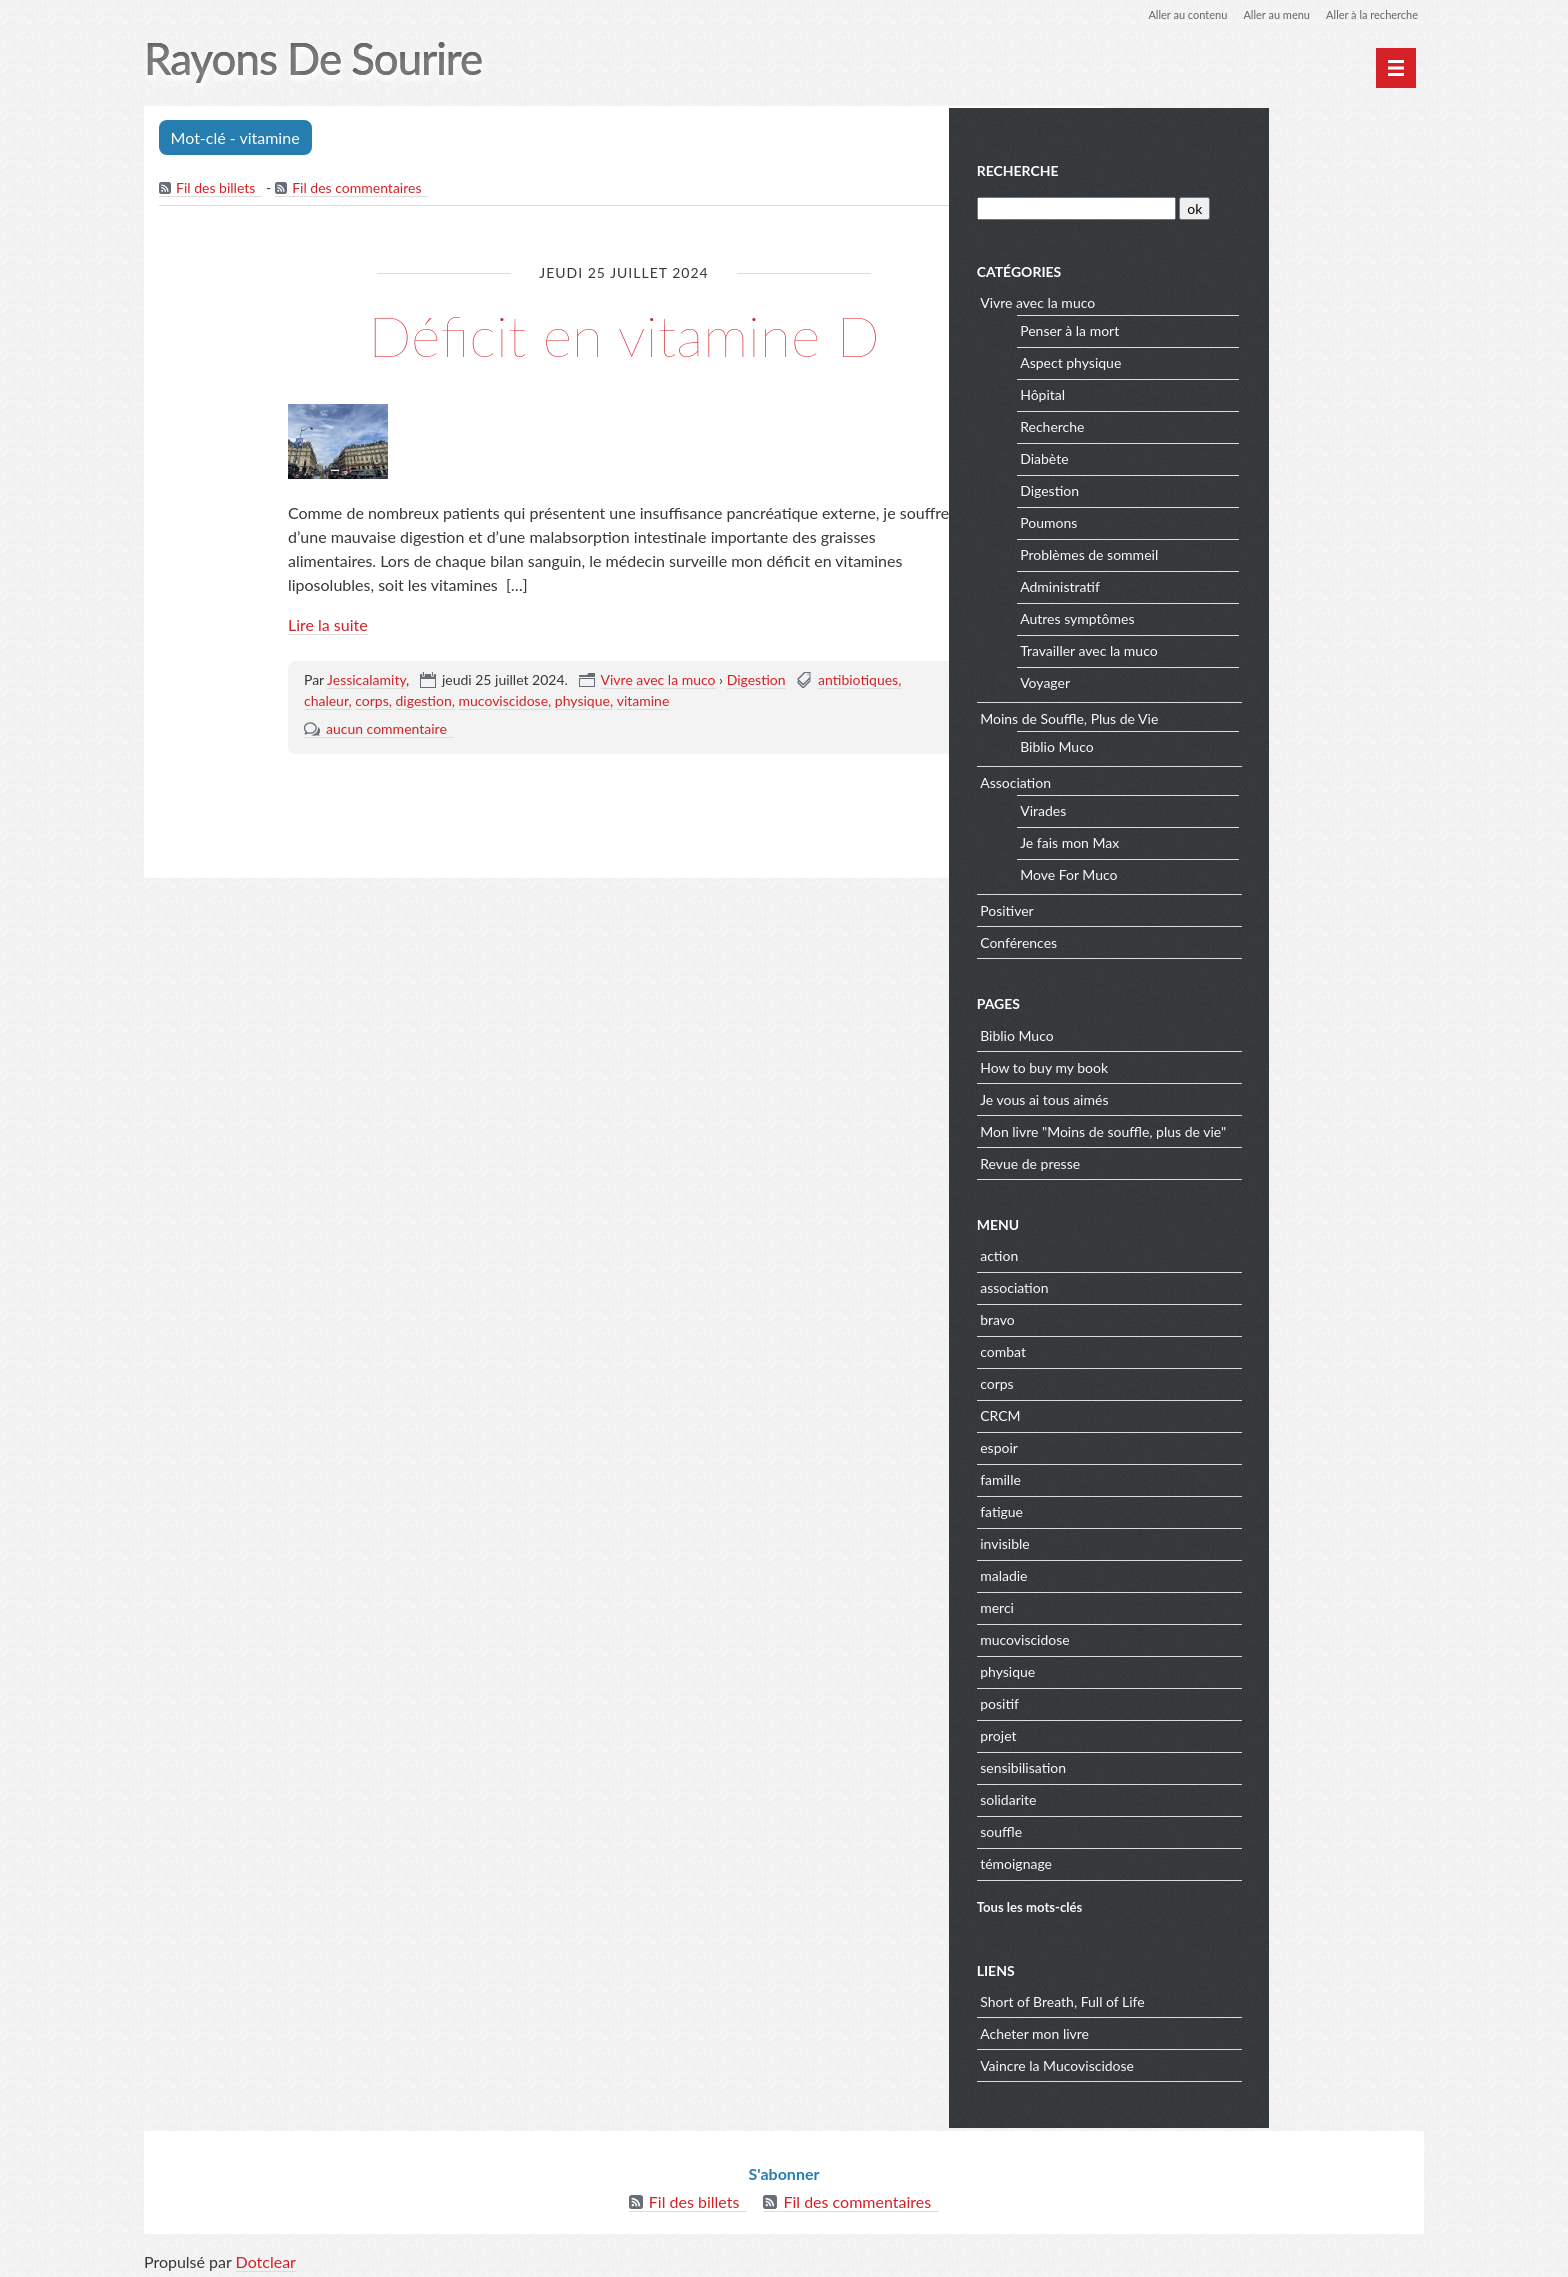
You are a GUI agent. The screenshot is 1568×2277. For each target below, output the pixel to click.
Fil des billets (216, 189)
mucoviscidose (504, 702)
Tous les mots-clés (1187, 1904)
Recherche (1175, 168)
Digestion (756, 681)
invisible (1163, 1540)
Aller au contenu (1170, 14)
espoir (1157, 1444)
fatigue (1159, 1508)
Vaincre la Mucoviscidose (1215, 2062)
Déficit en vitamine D (624, 334)
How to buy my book (1202, 1064)
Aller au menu (1265, 14)
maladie (1161, 1572)
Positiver (1165, 907)
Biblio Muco (1214, 744)
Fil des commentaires (358, 189)
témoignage (1174, 1860)
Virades (1201, 808)
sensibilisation (1181, 1764)
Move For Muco (1226, 872)
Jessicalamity (366, 681)
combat (1161, 1348)
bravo (1155, 1316)
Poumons (1206, 520)
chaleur (326, 702)
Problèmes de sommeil (1247, 552)
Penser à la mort (1227, 328)
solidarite (1166, 1796)
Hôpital (1200, 392)
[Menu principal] (1396, 68)
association (1172, 1284)
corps (372, 702)
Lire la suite (328, 626)
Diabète (1202, 456)
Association (1173, 779)
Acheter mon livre (1192, 2030)
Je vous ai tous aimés (1202, 1096)
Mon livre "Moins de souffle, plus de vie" (1261, 1128)
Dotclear (266, 2256)
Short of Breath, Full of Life (1220, 1998)
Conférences (1176, 939)
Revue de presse (1188, 1160)
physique (582, 702)
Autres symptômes (1235, 616)
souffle (1159, 1828)
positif (1157, 1700)
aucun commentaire (386, 730)
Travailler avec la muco (1246, 648)
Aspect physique (1228, 360)
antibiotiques (858, 681)
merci (1155, 1604)
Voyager (1203, 680)
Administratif (1218, 584)
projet (1156, 1732)
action (1157, 1252)
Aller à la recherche (1368, 14)
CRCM (1158, 1412)
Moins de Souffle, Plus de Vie (1227, 715)
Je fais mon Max (1227, 840)
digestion (424, 702)
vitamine (643, 702)
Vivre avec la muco (658, 681)
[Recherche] (1231, 205)
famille (1158, 1476)
